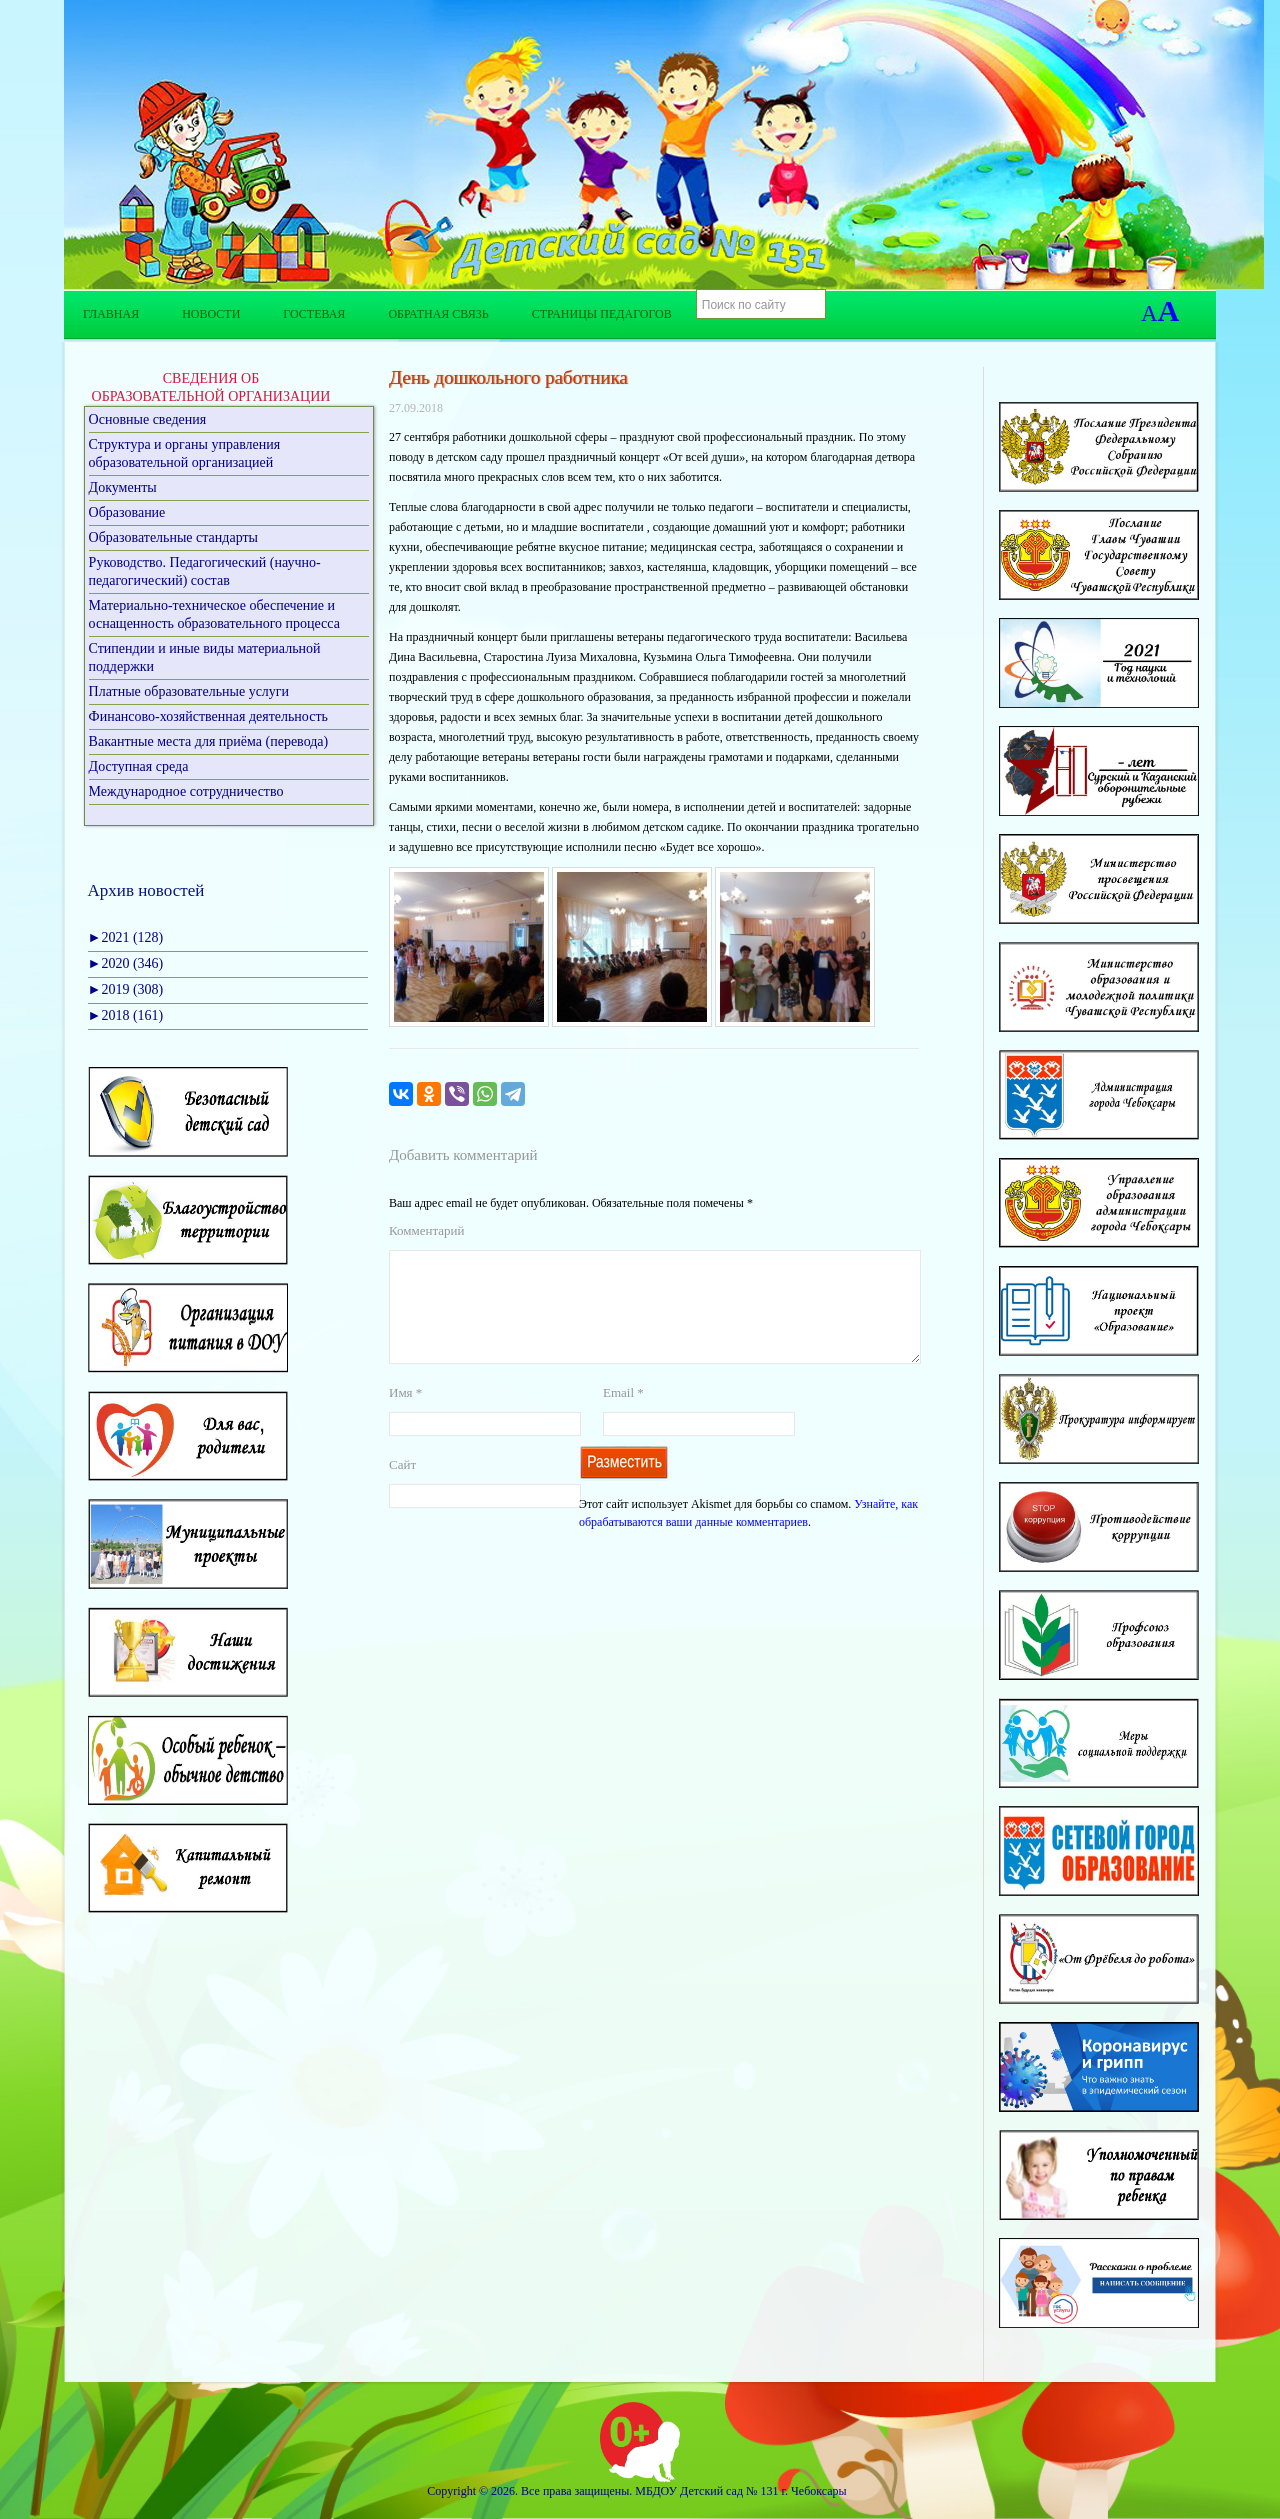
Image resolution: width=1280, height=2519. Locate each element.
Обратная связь (438, 314)
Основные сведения (148, 419)
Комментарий (426, 1230)
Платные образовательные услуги (189, 691)
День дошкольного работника (508, 377)
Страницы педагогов (602, 314)
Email (623, 1416)
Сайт (402, 1488)
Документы (123, 487)
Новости (211, 314)
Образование (127, 512)
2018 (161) (126, 1015)
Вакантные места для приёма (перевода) (209, 741)
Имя (405, 1416)
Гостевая (314, 314)
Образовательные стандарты (173, 537)
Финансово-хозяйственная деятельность (208, 716)
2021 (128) (126, 937)
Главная (111, 314)
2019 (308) (126, 989)
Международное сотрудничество (186, 791)
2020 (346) (126, 963)
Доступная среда (139, 766)
